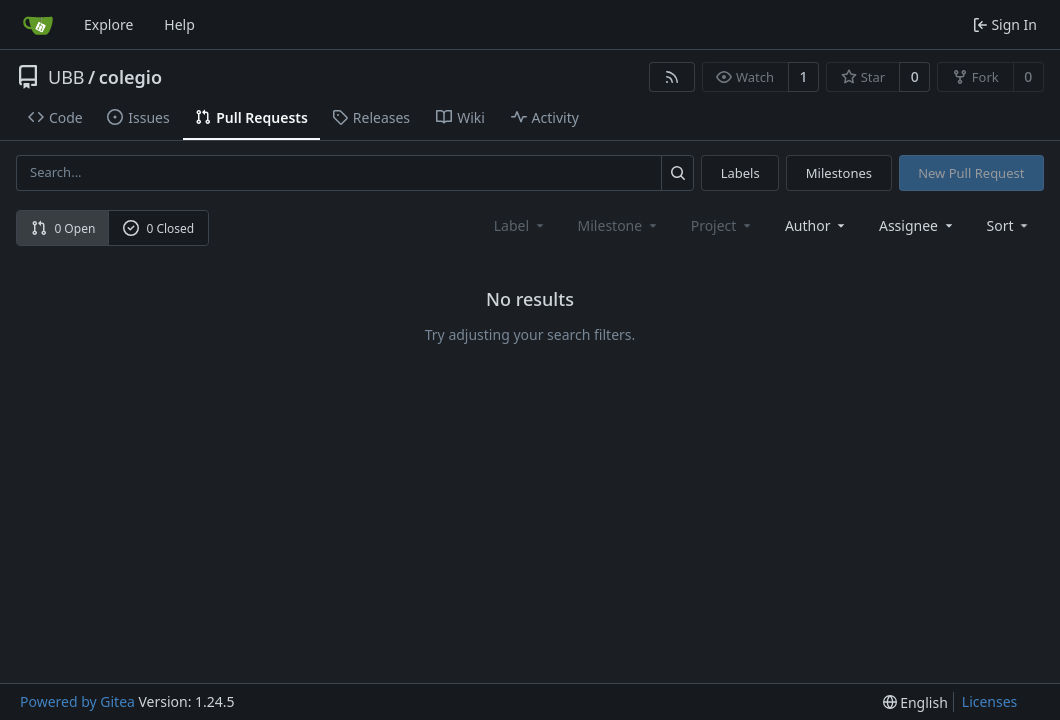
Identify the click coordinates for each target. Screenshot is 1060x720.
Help (179, 24)
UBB (66, 77)
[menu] (1009, 225)
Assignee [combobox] (917, 225)
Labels (740, 173)
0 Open (63, 228)
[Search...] (677, 172)
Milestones (839, 173)
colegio (130, 77)
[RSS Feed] (672, 77)
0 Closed (159, 228)
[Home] (38, 25)
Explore (108, 24)
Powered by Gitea (77, 701)
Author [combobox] (816, 225)
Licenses (990, 701)
